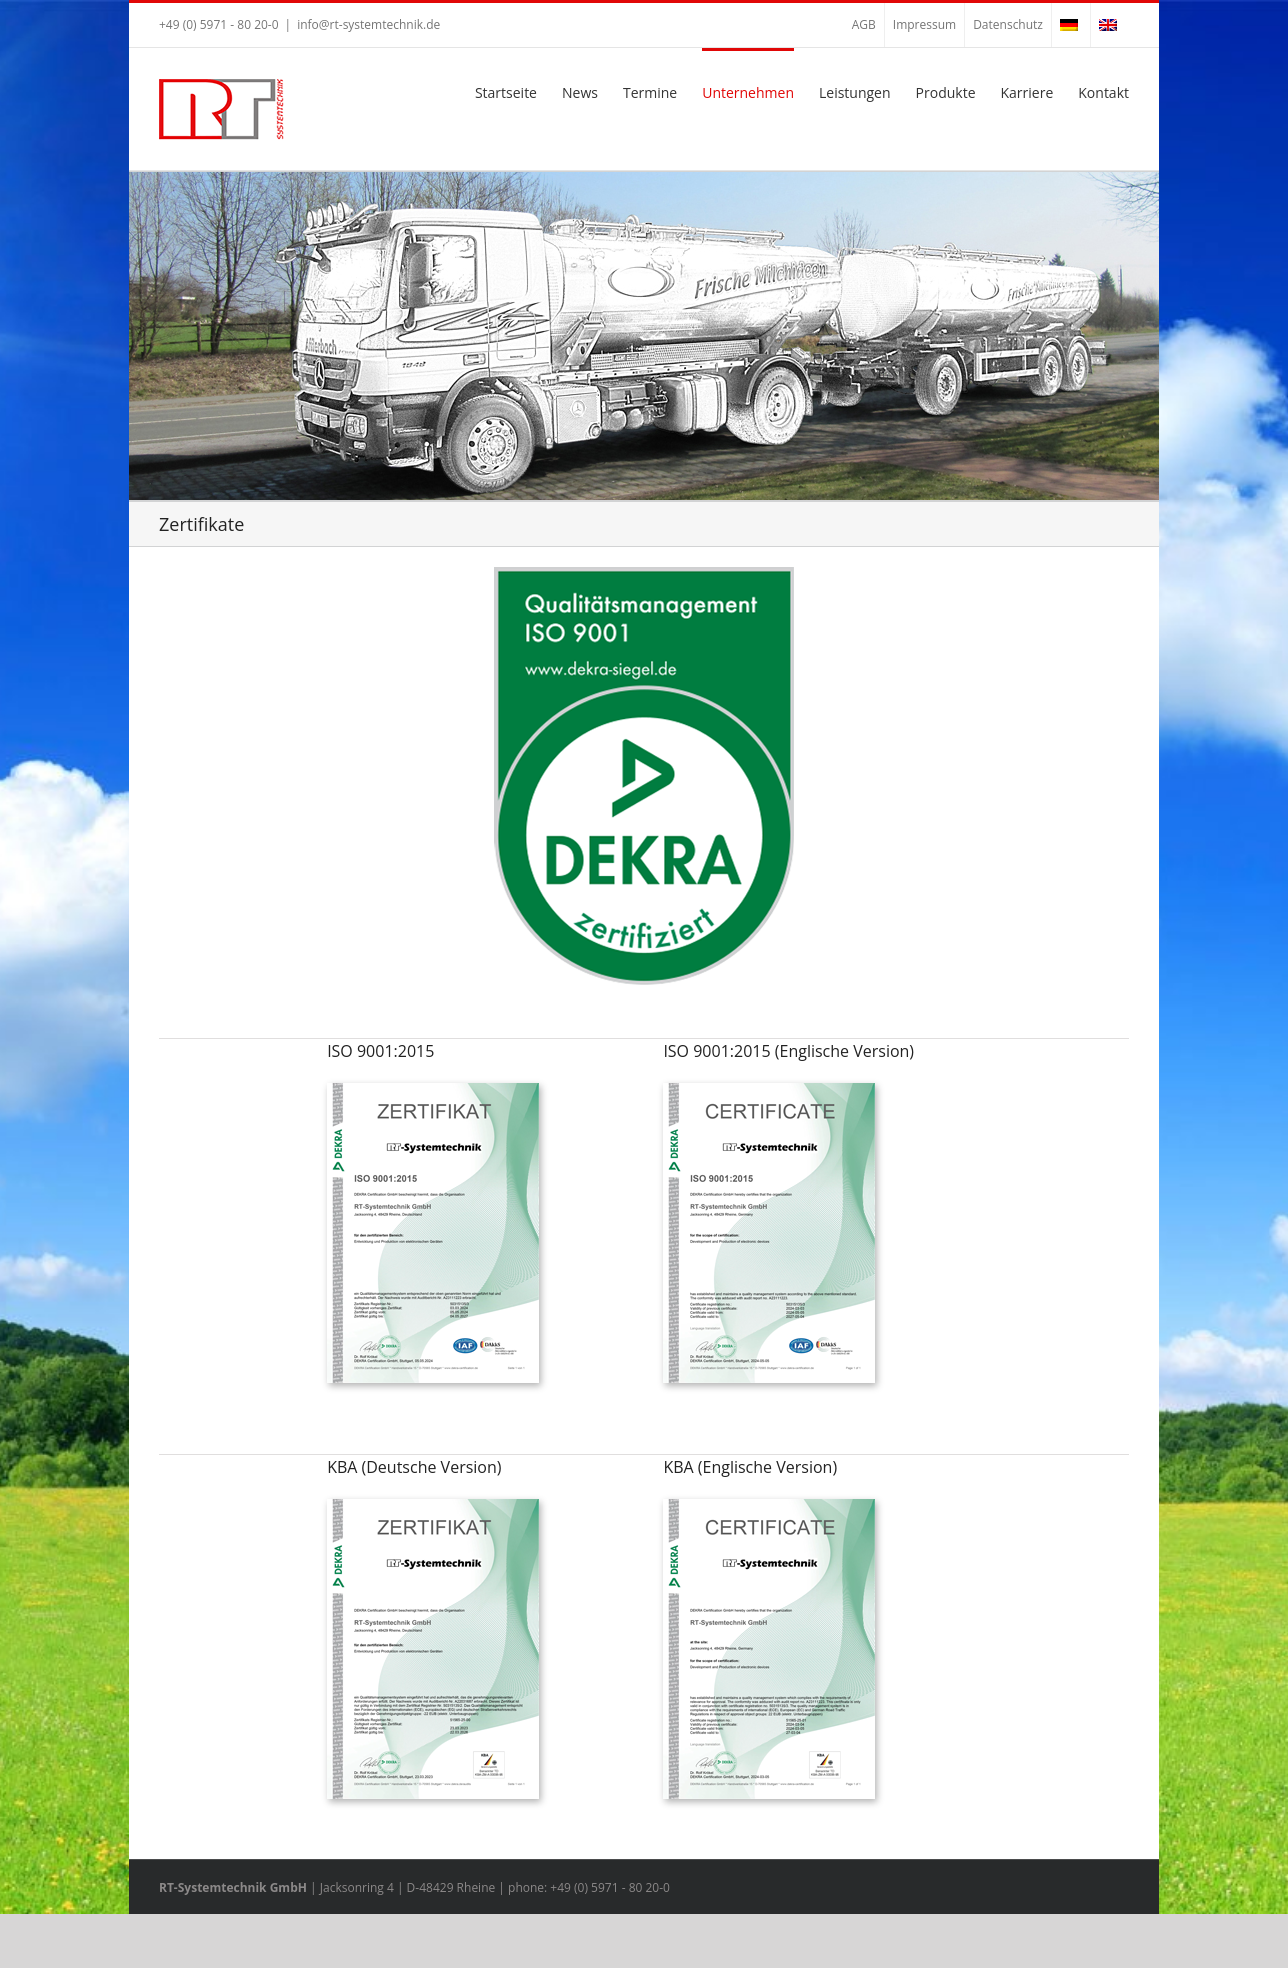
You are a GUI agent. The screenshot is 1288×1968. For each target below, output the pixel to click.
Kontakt (1103, 92)
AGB (864, 24)
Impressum (924, 24)
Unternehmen (748, 92)
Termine (650, 92)
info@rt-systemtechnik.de (368, 24)
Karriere (1027, 92)
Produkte (946, 92)
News (580, 92)
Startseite (506, 92)
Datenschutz (1008, 24)
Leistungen (855, 92)
